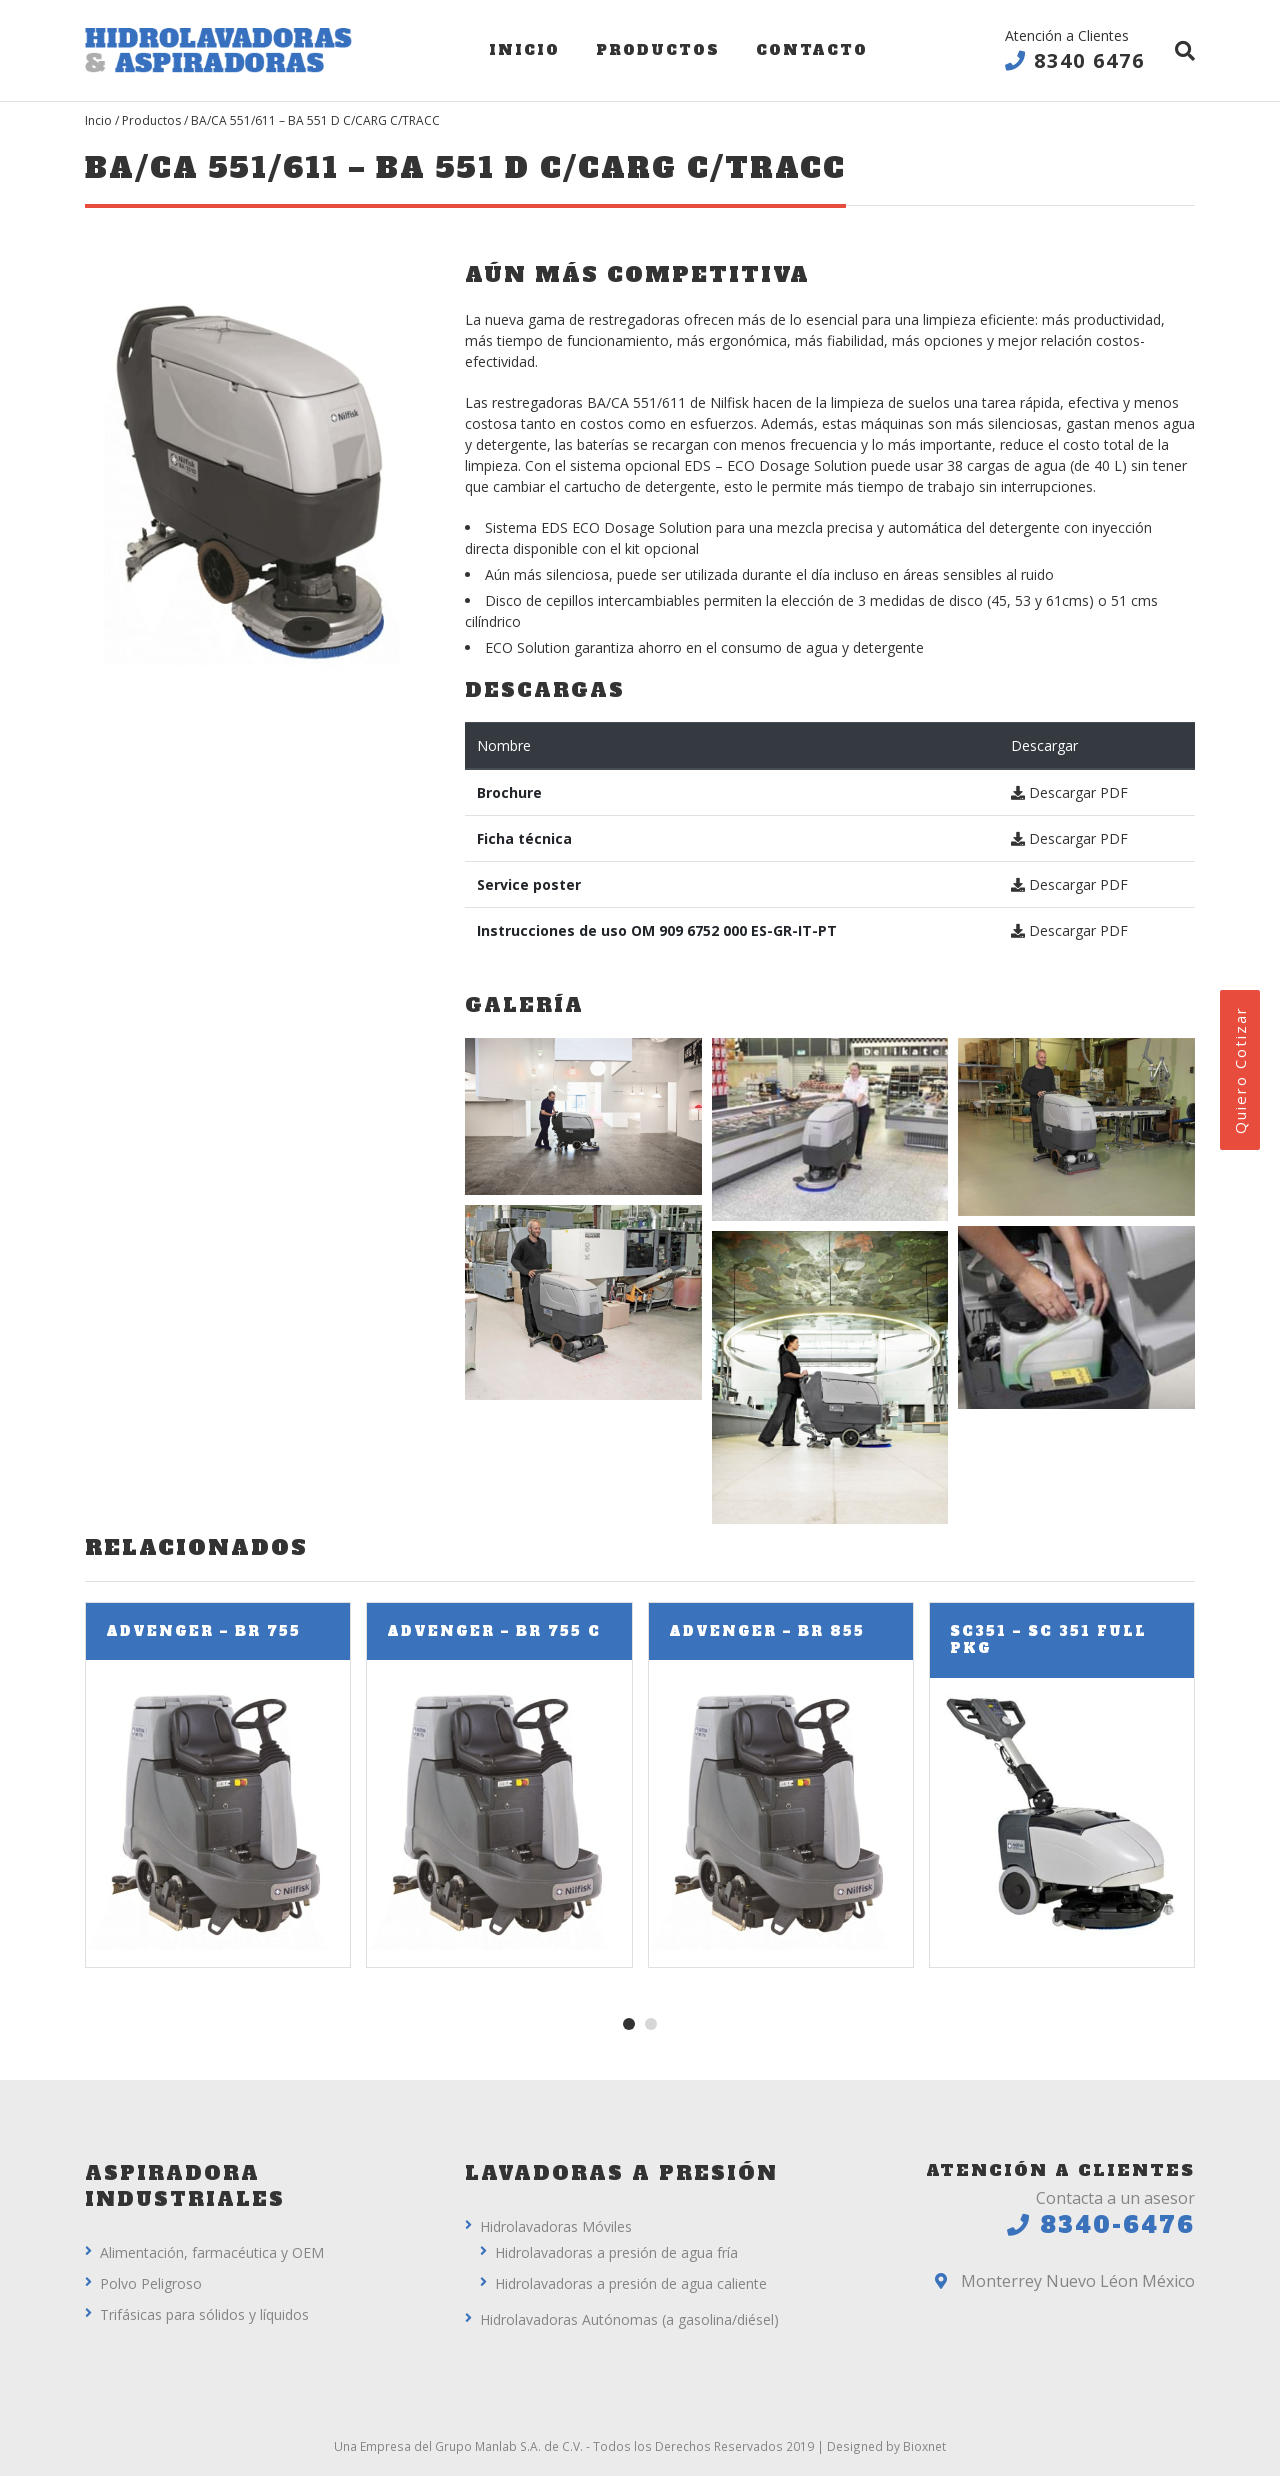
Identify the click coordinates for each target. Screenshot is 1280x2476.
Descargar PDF (1069, 792)
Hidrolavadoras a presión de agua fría (616, 2252)
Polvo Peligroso (151, 2283)
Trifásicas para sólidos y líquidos (204, 2314)
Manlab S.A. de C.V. (529, 2446)
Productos (658, 50)
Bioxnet (924, 2446)
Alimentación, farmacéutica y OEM (212, 2252)
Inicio (524, 50)
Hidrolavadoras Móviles (556, 2226)
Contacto (812, 50)
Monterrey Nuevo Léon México (1065, 2281)
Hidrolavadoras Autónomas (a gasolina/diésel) (629, 2319)
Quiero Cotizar (1240, 1070)
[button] (629, 2024)
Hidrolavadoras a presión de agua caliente (631, 2283)
